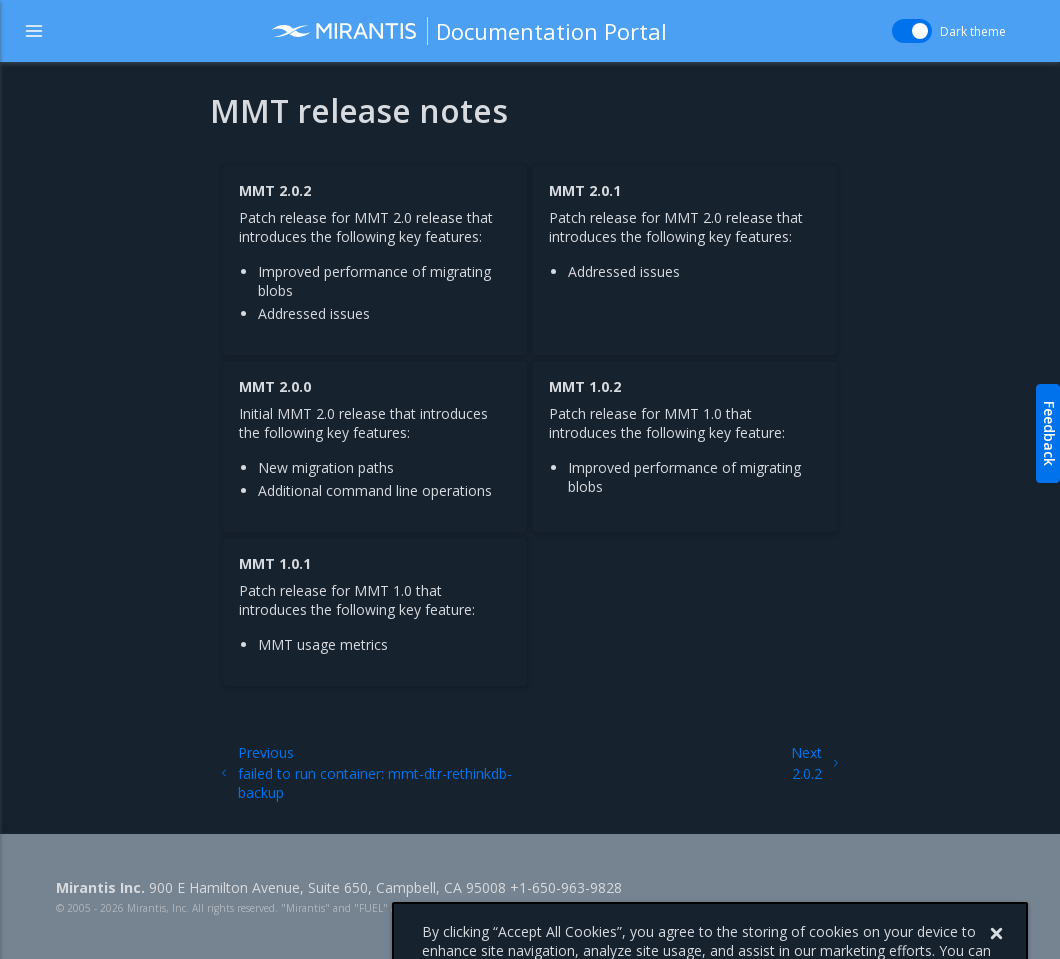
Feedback (1049, 433)
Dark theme (973, 31)
